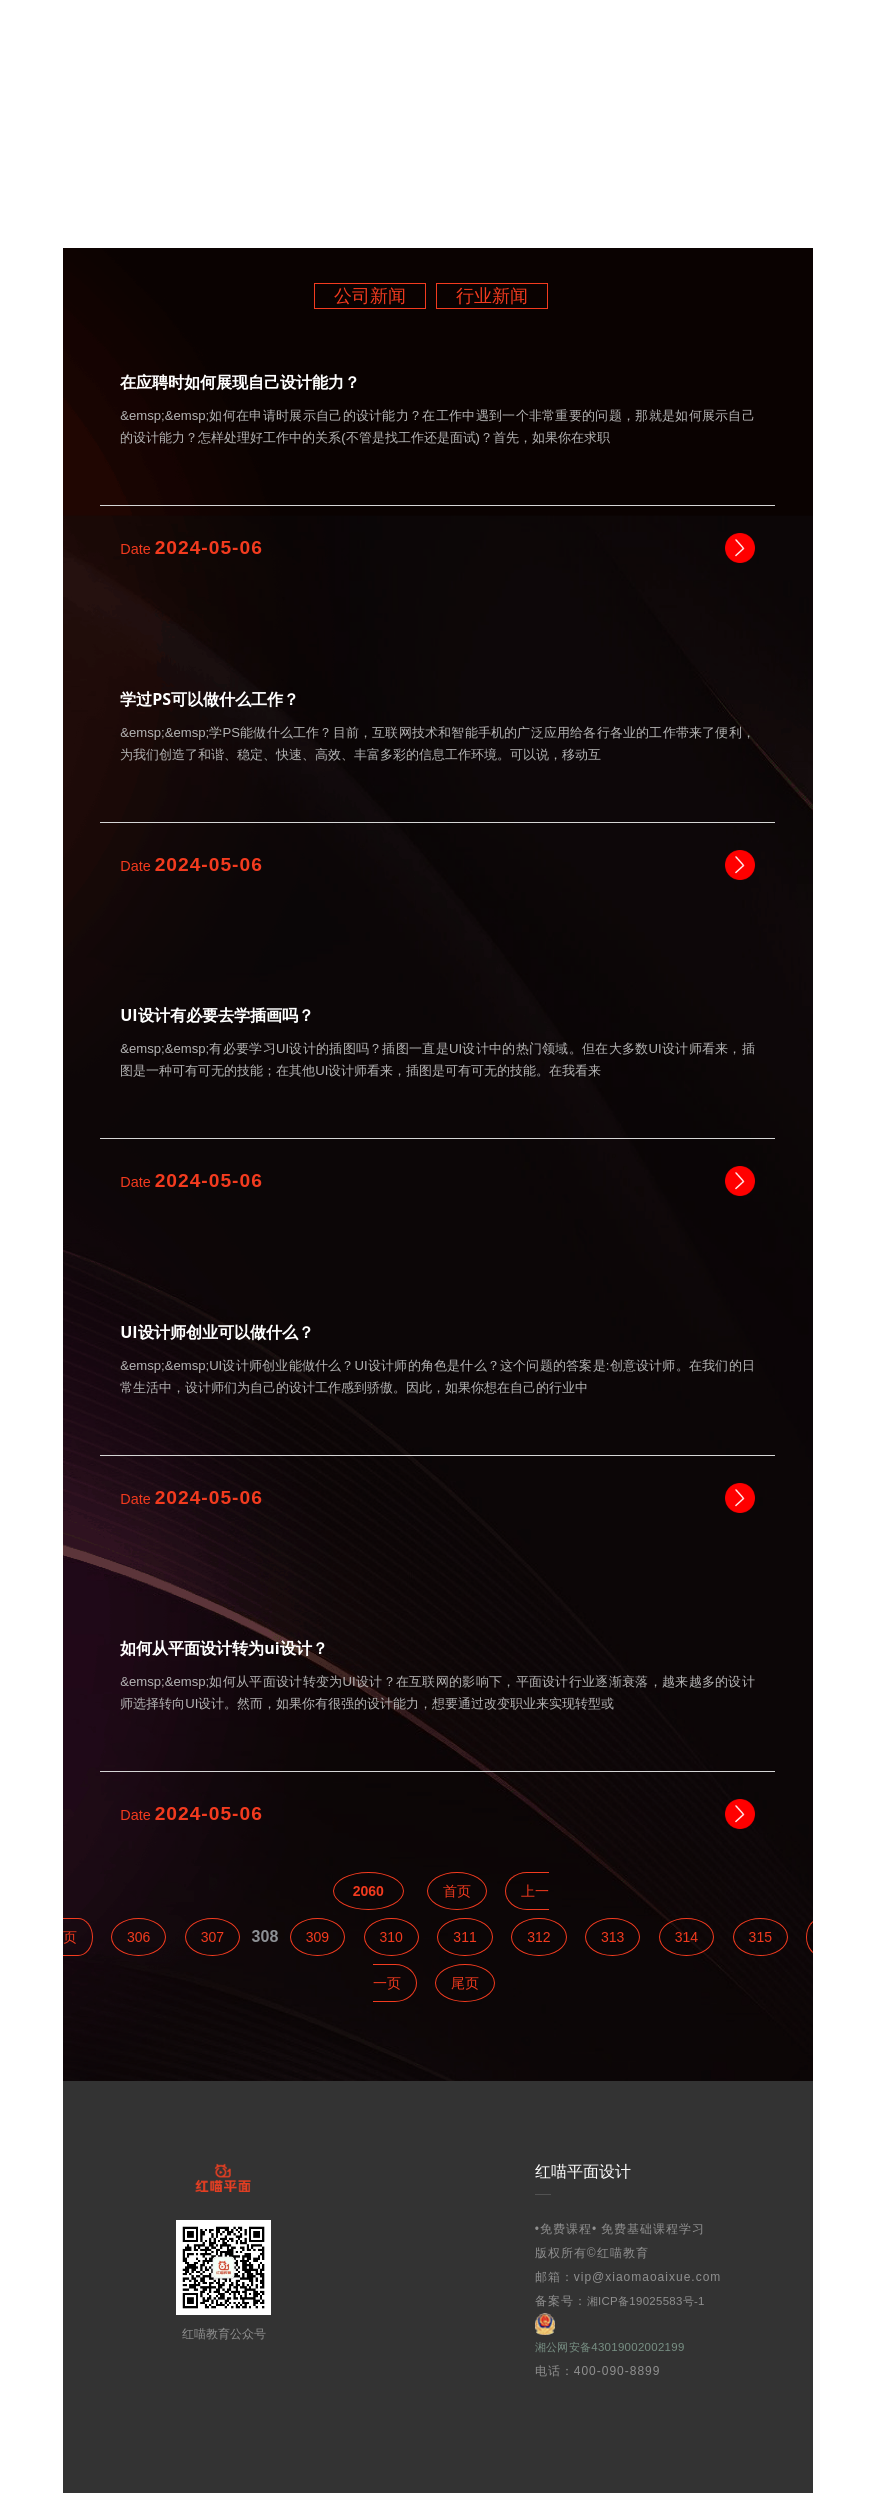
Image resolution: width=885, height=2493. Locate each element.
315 (760, 1937)
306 (138, 1937)
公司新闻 (370, 296)
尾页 (465, 1983)
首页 (457, 1891)
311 (464, 1937)
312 (538, 1937)
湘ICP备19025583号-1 (653, 2301)
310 (391, 1937)
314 (686, 1937)
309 (317, 1937)
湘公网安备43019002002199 (619, 2333)
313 (612, 1937)
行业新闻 (492, 296)
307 (212, 1937)
